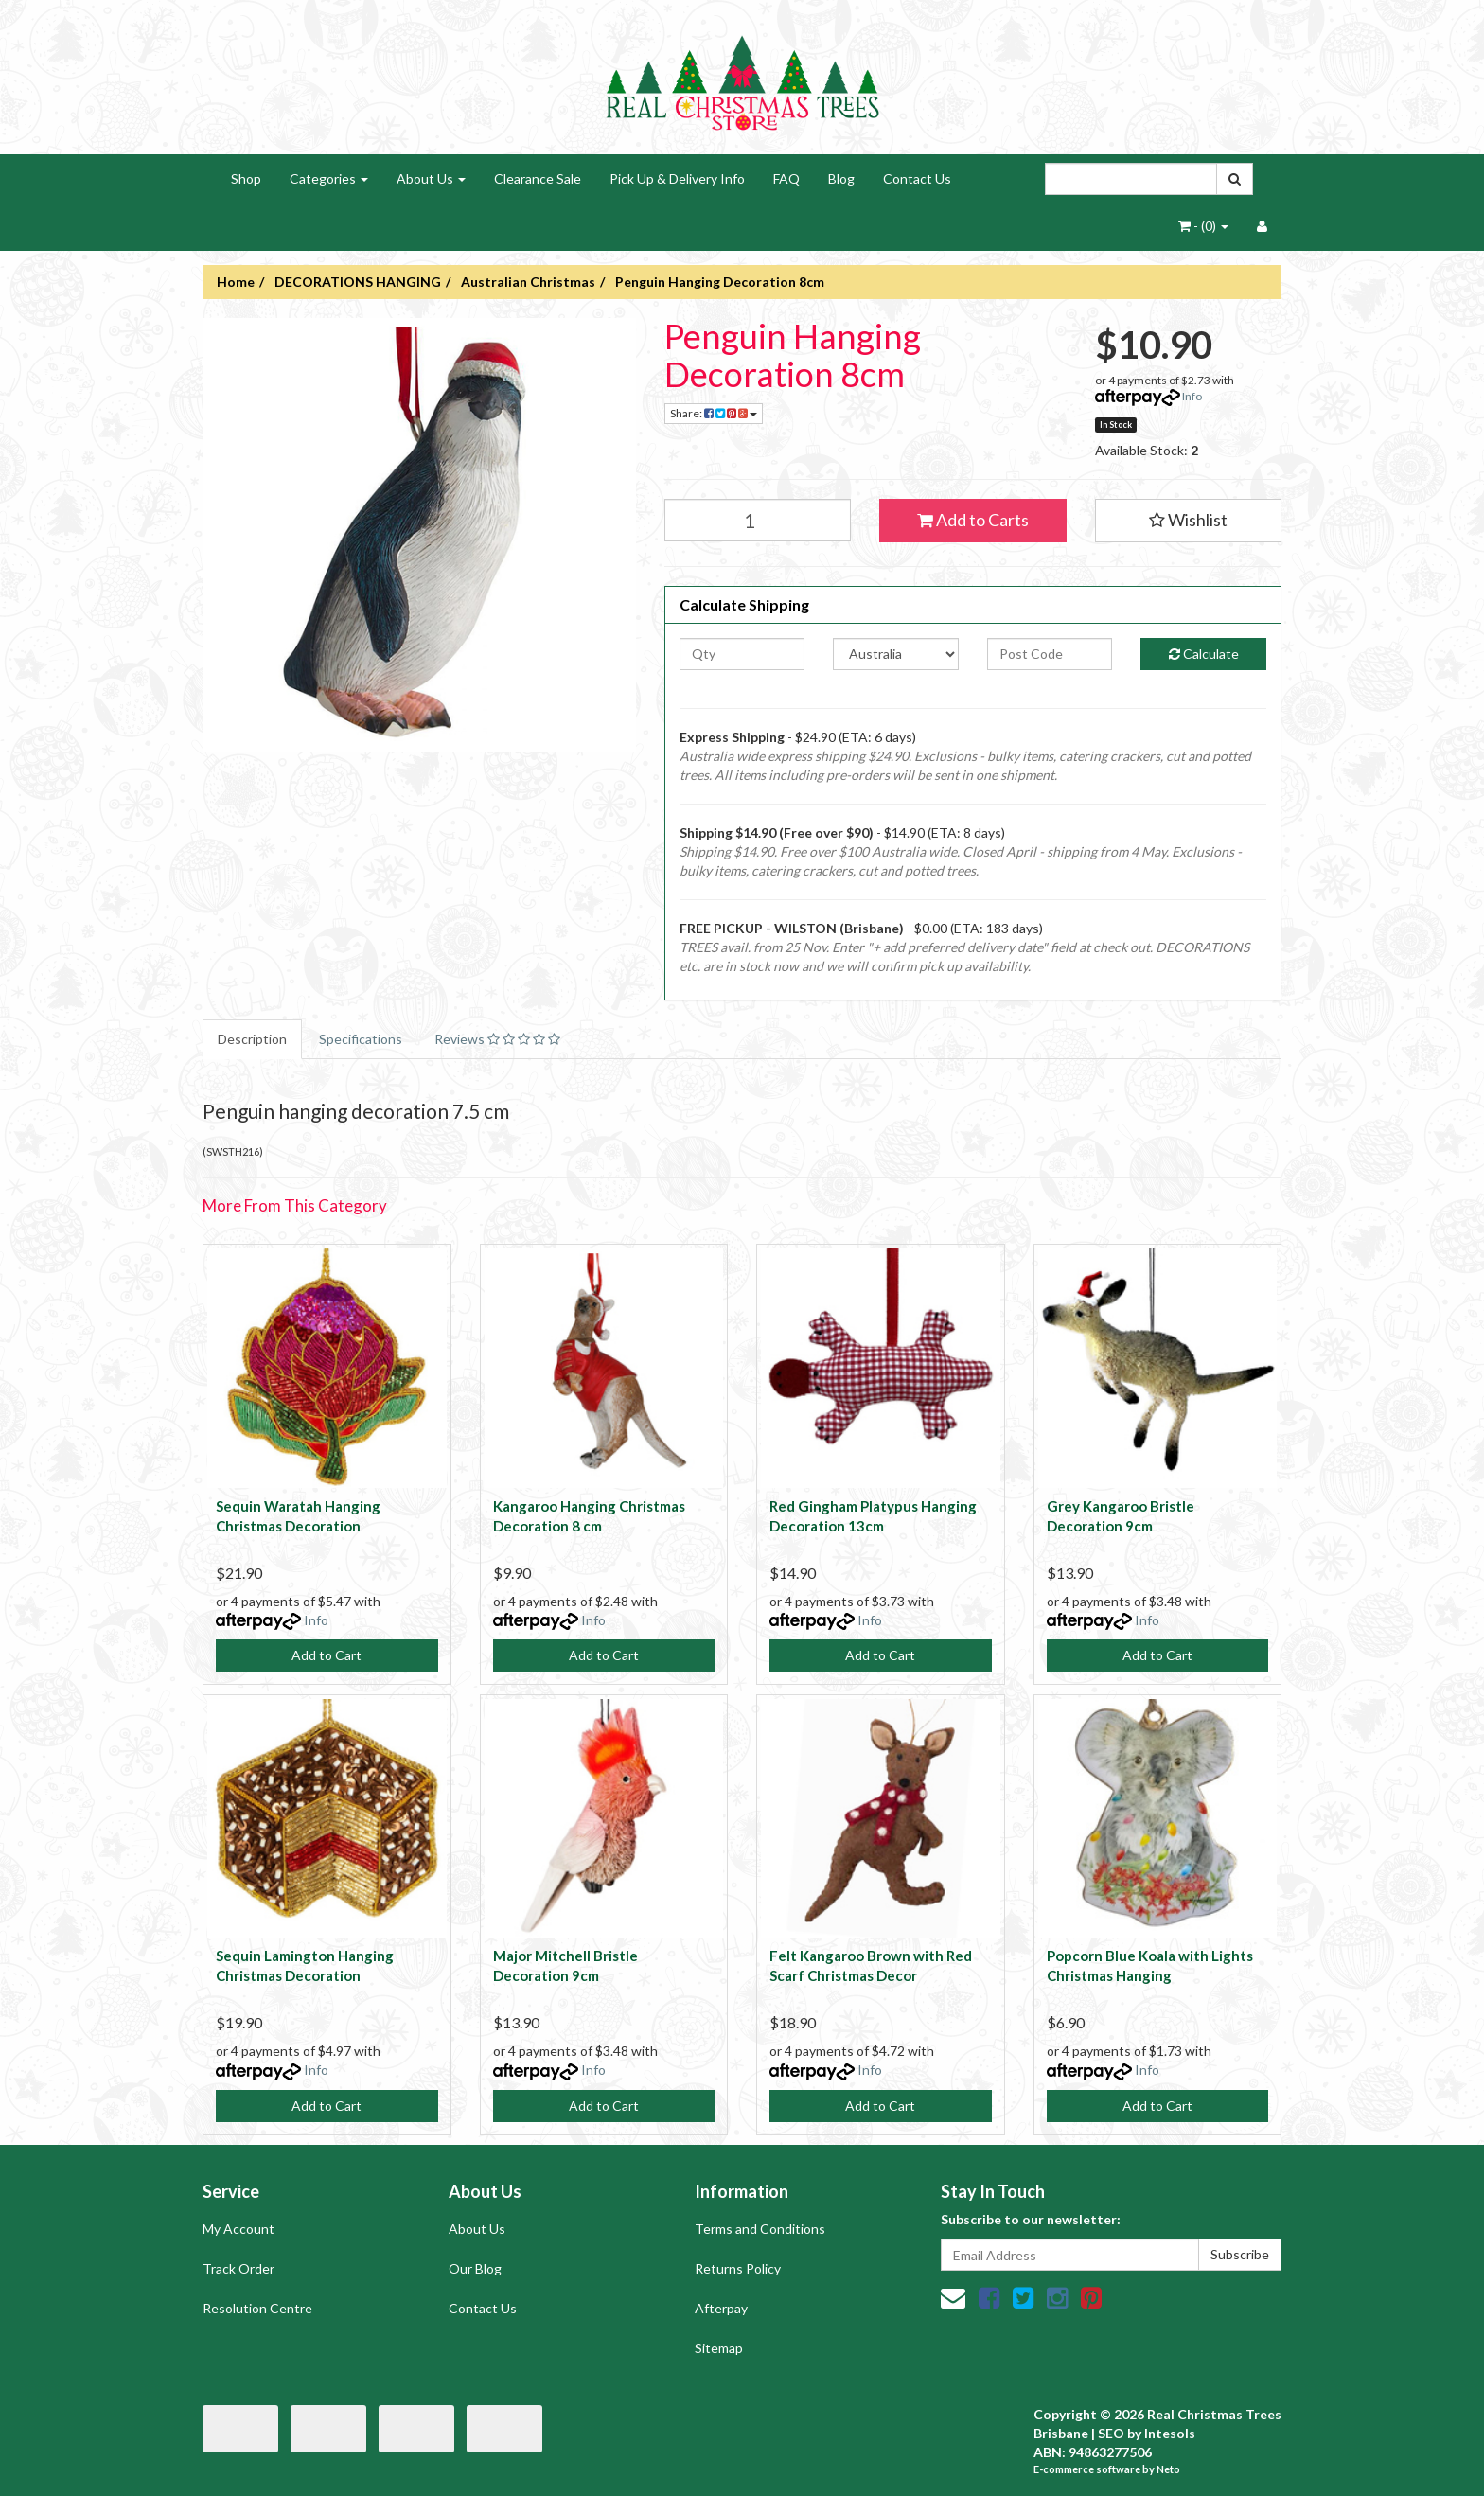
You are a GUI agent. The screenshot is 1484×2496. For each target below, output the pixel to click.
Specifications (360, 1039)
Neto (1168, 2469)
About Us (431, 178)
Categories (329, 178)
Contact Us (917, 178)
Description (252, 1039)
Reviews (497, 1039)
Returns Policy (738, 2268)
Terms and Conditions (760, 2229)
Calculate (1204, 654)
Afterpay (721, 2308)
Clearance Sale (537, 178)
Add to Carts (973, 519)
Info (1192, 396)
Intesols (1169, 2433)
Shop (246, 178)
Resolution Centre (257, 2308)
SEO (1111, 2433)
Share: (713, 413)
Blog (841, 178)
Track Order (238, 2268)
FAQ (786, 178)
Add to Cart (327, 1655)
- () (1203, 226)
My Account (238, 2229)
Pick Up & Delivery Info (677, 178)
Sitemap (719, 2348)
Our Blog (475, 2268)
